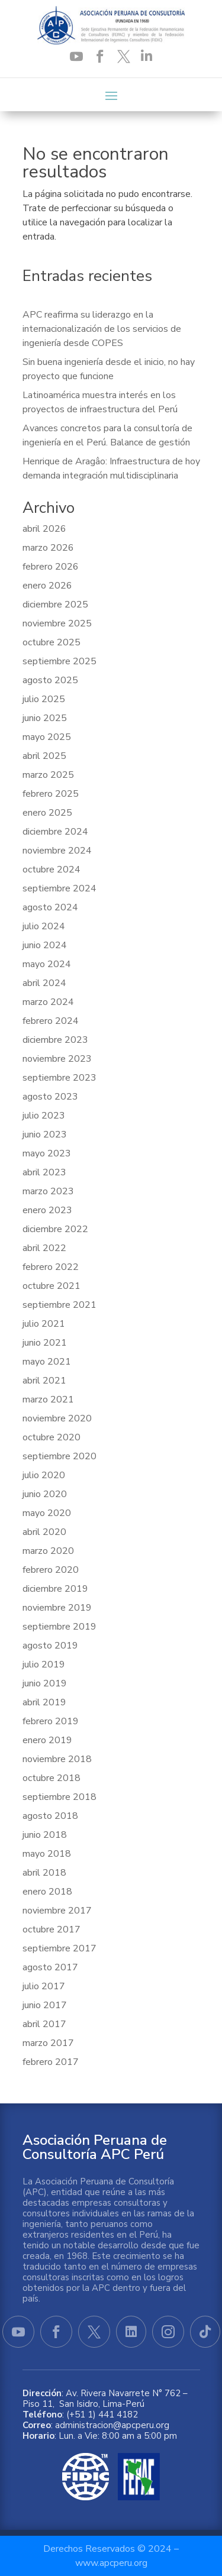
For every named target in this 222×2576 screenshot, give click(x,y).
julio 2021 (43, 1323)
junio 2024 (44, 945)
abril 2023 (44, 1172)
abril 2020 (44, 1532)
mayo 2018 (46, 1853)
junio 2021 (44, 1342)
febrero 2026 (50, 566)
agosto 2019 (50, 1645)
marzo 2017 (48, 2043)
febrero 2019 (50, 1721)
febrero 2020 (50, 1569)
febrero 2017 (50, 2061)
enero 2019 (47, 1740)
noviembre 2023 (57, 1058)
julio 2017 (43, 1986)
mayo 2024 (46, 964)
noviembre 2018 (57, 1759)
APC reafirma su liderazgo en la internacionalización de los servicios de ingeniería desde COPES (101, 329)
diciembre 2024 (55, 831)
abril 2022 (44, 1248)
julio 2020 (43, 1475)
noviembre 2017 (57, 1910)
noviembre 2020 (57, 1418)
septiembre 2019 (59, 1626)
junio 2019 (44, 1683)
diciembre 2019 (55, 1588)
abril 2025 (44, 755)
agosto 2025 (50, 680)
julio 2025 (43, 699)
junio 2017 (44, 2005)
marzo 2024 (48, 1002)
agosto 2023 (50, 1096)
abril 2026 (44, 528)
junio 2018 (44, 1834)
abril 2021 (44, 1380)
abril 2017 (44, 2024)
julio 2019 (43, 1664)
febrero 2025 (50, 793)
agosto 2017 (50, 1967)
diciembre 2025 (55, 604)
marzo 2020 (48, 1550)
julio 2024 (43, 926)
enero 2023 (47, 1210)
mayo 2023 (46, 1153)
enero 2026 (47, 585)
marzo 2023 (48, 1191)
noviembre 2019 (57, 1607)
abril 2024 (44, 983)
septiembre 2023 (59, 1077)
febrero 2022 (50, 1267)
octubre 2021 (51, 1285)
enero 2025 (47, 812)
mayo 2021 (46, 1361)
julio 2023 (43, 1115)
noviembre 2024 (57, 850)
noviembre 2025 (57, 623)
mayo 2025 (46, 737)
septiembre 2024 (59, 888)
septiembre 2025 (59, 661)
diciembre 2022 (55, 1229)
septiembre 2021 (59, 1304)
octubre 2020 (51, 1437)
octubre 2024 (51, 869)
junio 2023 (44, 1134)
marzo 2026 (48, 547)
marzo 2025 (48, 774)
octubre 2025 (51, 642)
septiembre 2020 (59, 1456)
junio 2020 (44, 1494)
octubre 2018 (51, 1778)
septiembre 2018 (59, 1796)
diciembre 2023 (55, 1039)
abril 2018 (44, 1872)
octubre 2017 (51, 1929)
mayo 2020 (46, 1513)
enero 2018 (47, 1891)
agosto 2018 (50, 1815)
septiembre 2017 (59, 1948)
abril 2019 (44, 1702)
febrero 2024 (50, 1020)
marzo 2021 (48, 1399)
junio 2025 (44, 718)
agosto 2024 (50, 907)
